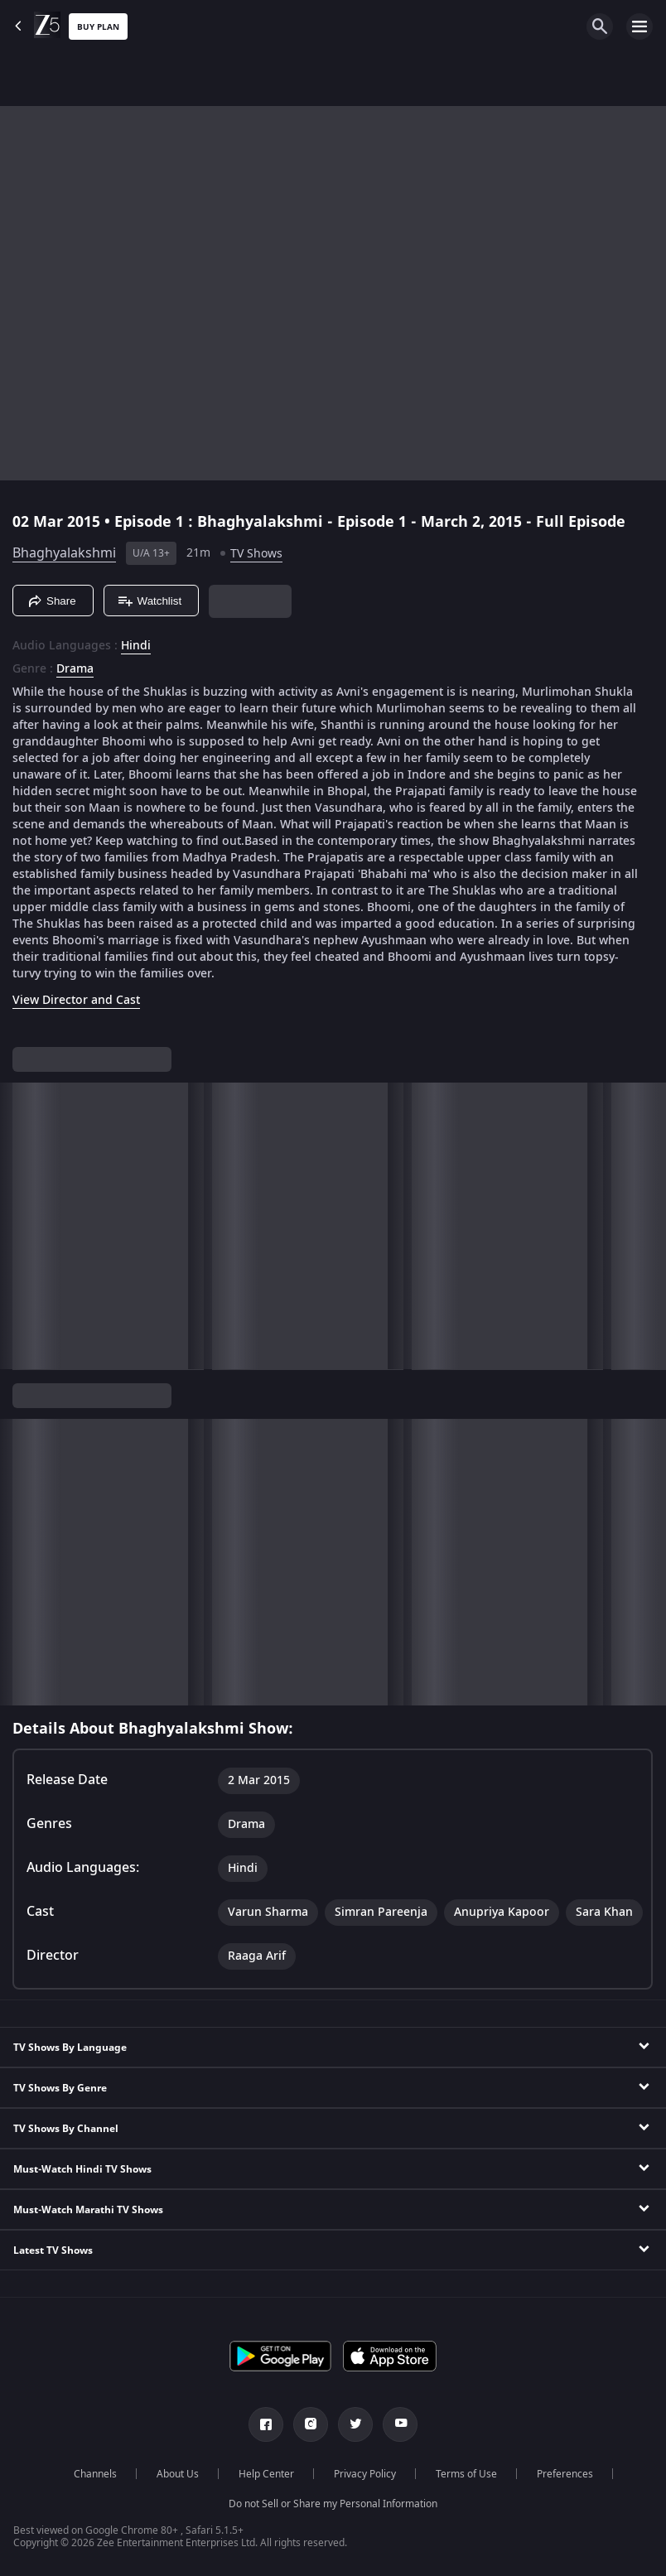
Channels (95, 2474)
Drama (75, 669)
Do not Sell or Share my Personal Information (333, 2503)
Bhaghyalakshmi (64, 553)
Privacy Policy (365, 2474)
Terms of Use (466, 2474)
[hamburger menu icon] (639, 26)
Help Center (266, 2474)
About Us (178, 2474)
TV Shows (256, 553)
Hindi (136, 646)
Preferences (565, 2474)
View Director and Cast (76, 1000)
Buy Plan (98, 27)
